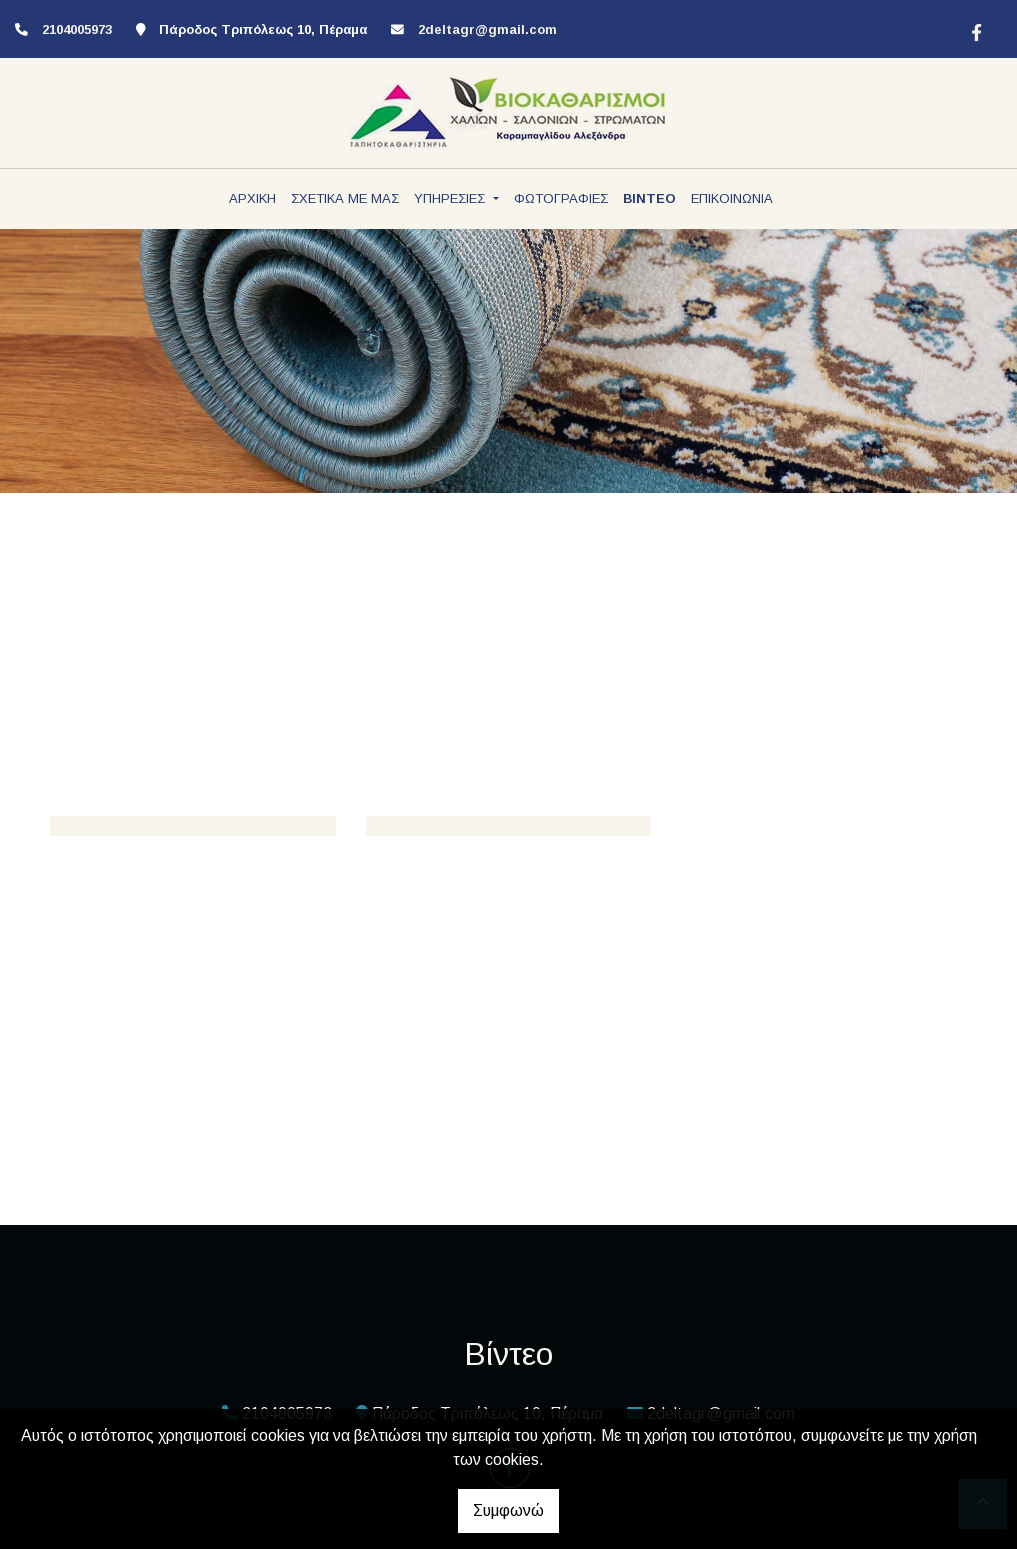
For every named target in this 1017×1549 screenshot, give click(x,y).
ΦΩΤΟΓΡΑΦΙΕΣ (561, 198)
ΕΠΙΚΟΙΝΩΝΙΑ (732, 198)
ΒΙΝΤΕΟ (649, 198)
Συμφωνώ (508, 1510)
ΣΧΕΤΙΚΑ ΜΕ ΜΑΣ (345, 198)
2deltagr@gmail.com (487, 29)
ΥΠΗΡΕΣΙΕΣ (451, 198)
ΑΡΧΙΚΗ (252, 198)
